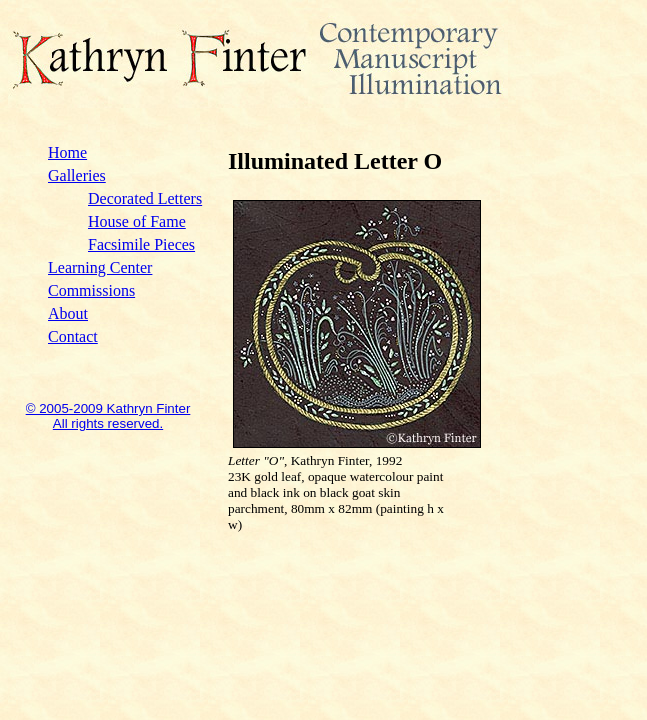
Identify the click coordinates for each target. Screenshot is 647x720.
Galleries (77, 175)
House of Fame (137, 221)
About (68, 313)
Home (67, 152)
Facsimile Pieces (141, 244)
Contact (73, 336)
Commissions (91, 290)
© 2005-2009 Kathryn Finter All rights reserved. (108, 416)
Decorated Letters (145, 198)
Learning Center (100, 267)
